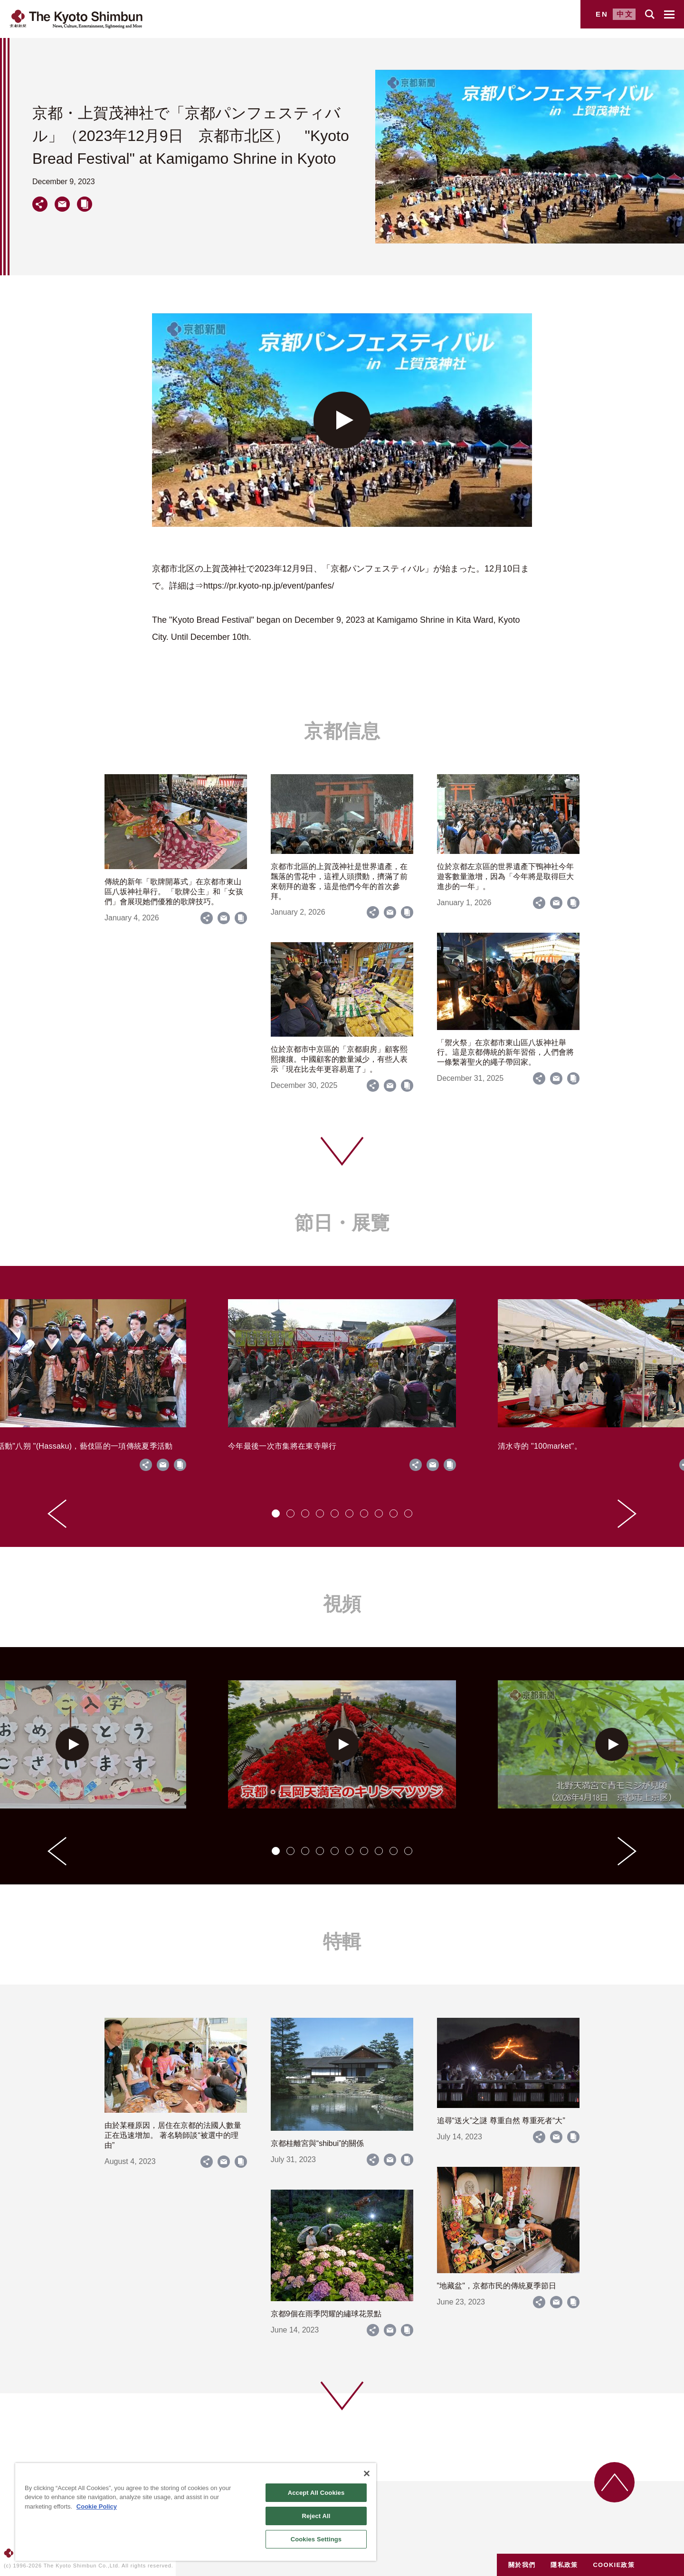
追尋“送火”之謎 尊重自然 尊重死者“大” (501, 2121)
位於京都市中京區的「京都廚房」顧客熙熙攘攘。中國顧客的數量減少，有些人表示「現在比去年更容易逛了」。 (339, 1059)
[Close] (367, 2473)
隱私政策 (564, 2564)
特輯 (342, 1941)
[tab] (276, 1513)
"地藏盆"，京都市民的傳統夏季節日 (496, 2286)
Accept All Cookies (316, 2492)
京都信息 (342, 730)
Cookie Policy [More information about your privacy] (96, 2506)
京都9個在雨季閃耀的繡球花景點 (326, 2314)
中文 (625, 14)
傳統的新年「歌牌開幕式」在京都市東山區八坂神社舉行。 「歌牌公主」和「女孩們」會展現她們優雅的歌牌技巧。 (173, 892)
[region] (195, 2512)
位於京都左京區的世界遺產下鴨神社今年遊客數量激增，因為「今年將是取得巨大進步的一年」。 (505, 876)
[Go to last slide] (57, 1513)
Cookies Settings (316, 2539)
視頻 (342, 1603)
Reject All (316, 2516)
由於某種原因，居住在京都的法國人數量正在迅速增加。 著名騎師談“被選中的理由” (172, 2135)
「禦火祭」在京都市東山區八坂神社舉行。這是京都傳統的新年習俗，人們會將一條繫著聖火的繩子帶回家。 (505, 1053)
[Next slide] (627, 1513)
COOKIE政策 (614, 2564)
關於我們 (521, 2564)
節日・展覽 (342, 1222)
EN (602, 14)
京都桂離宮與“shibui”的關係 (317, 2143)
